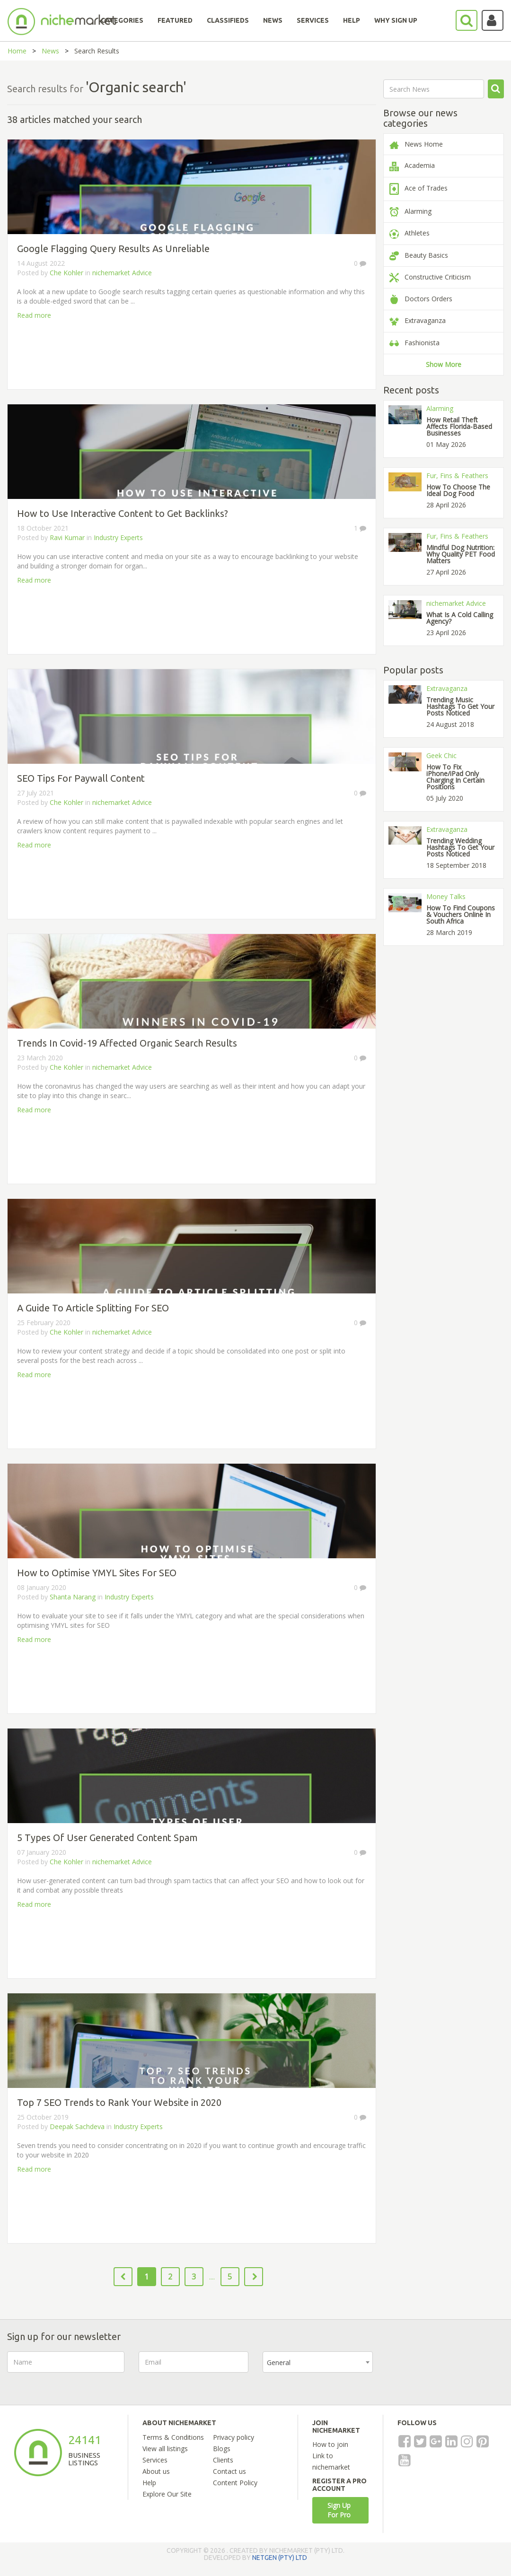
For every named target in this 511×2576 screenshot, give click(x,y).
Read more (34, 315)
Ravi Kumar (67, 537)
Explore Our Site (167, 2493)
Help (149, 2482)
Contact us (229, 2471)
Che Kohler (66, 272)
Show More (443, 364)
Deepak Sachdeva (78, 2126)
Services (154, 2459)
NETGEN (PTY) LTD (279, 2557)
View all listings (165, 2448)
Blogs (221, 2448)
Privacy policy (233, 2437)
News (50, 50)
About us (156, 2471)
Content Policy (235, 2482)
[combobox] (318, 2362)
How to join (330, 2444)
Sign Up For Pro (339, 2510)
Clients (223, 2459)
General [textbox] (279, 2362)
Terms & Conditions (173, 2437)
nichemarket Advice (122, 272)
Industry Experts (118, 537)
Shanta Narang (73, 1596)
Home (17, 50)
